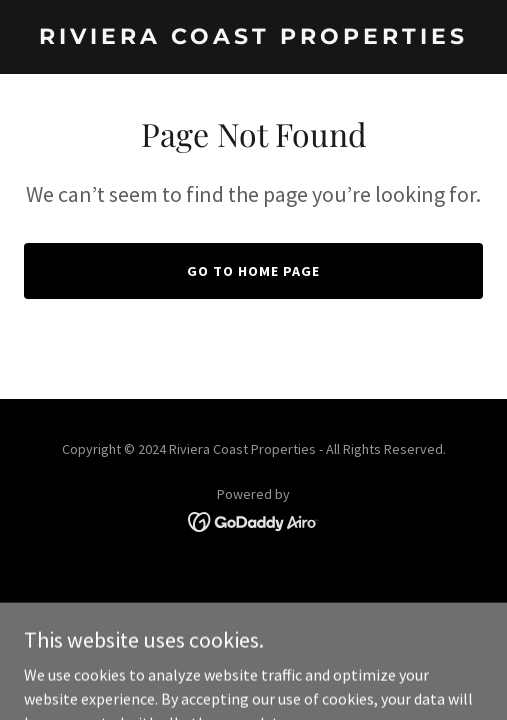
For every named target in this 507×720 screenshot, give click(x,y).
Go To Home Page (253, 271)
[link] (253, 38)
